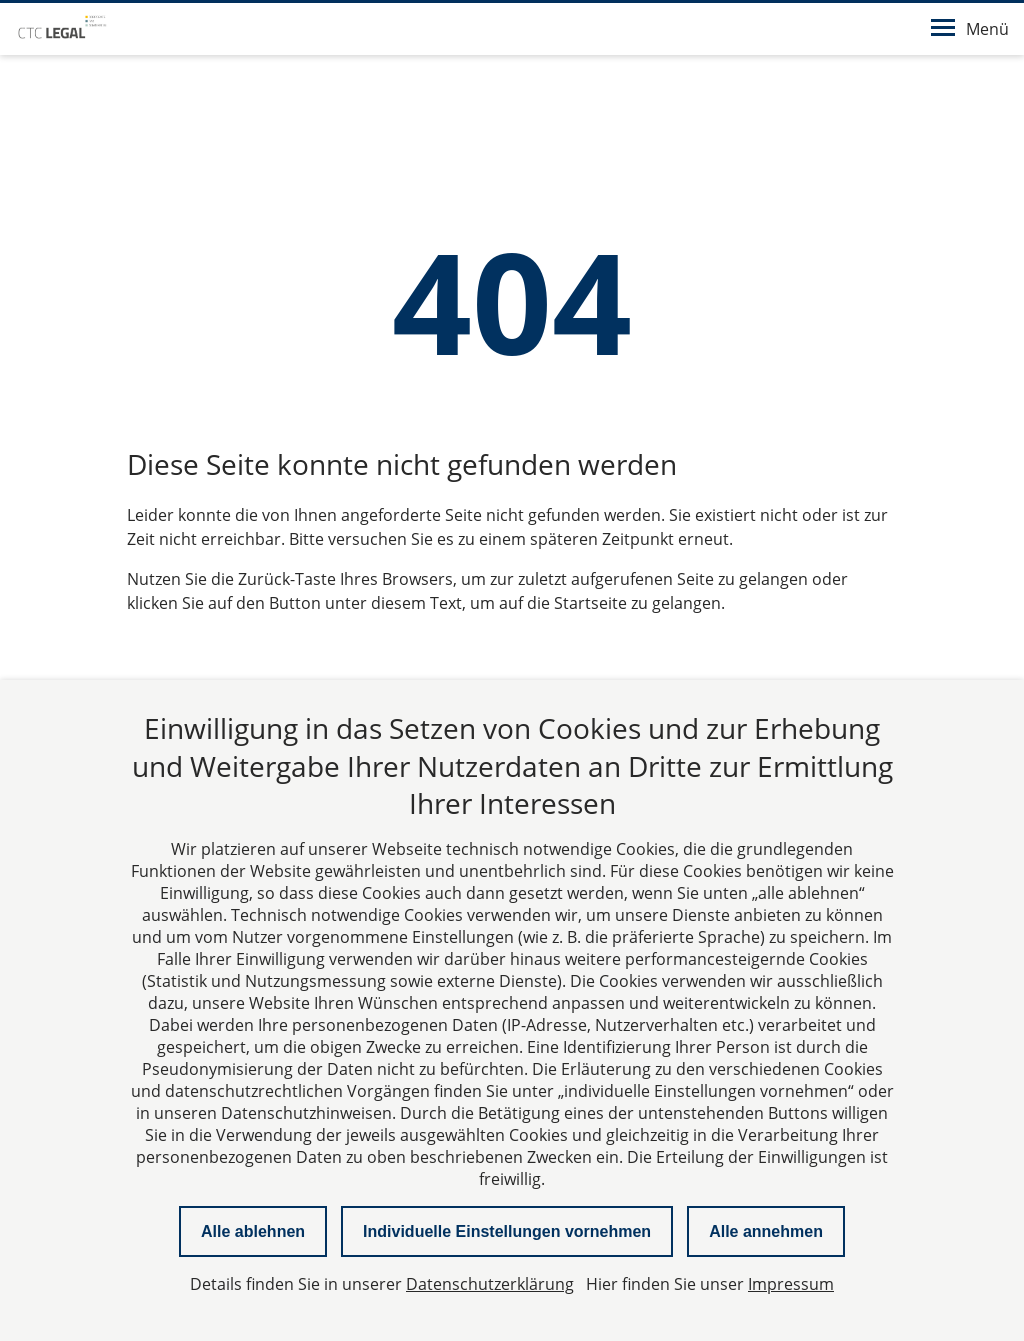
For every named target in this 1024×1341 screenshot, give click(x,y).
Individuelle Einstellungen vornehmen (507, 1231)
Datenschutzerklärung (490, 1284)
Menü (970, 29)
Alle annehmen (766, 1231)
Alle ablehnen (253, 1231)
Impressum (791, 1284)
